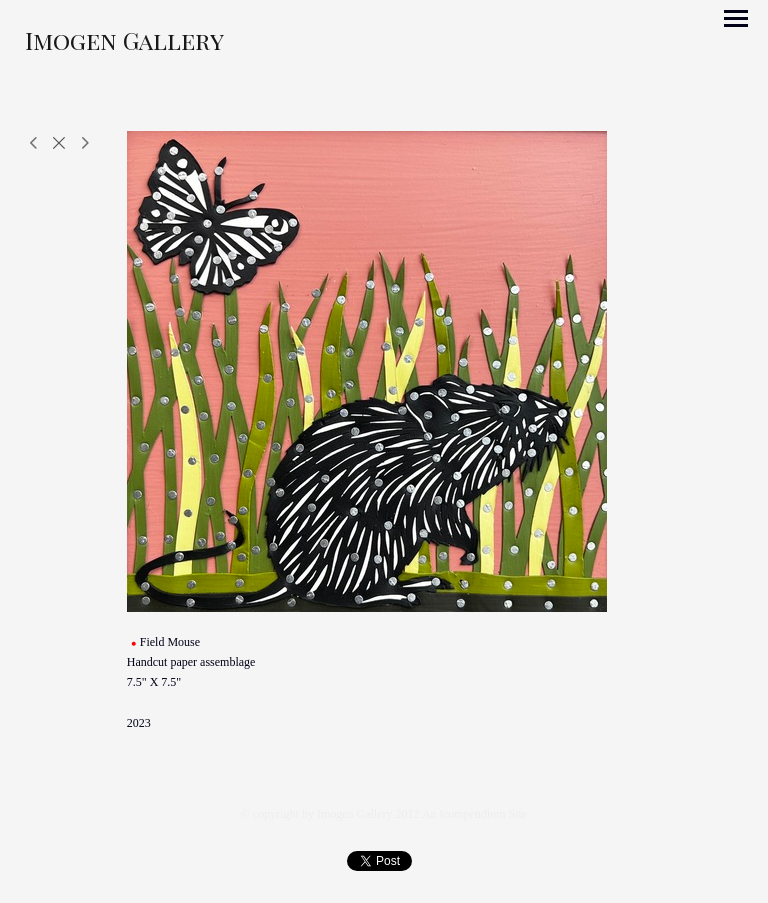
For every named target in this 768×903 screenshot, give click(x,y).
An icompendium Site (474, 814)
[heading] (124, 45)
